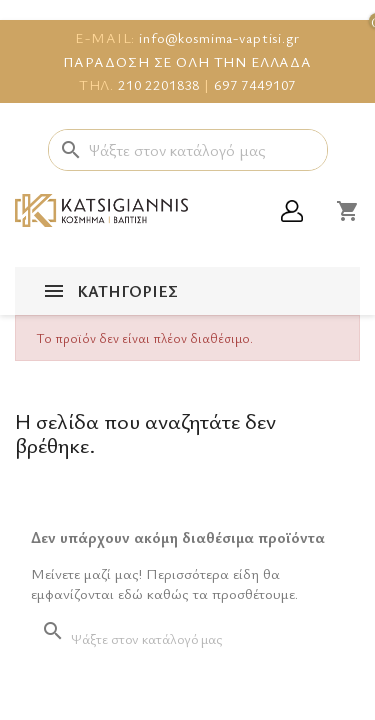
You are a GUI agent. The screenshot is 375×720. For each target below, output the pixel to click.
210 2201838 (159, 84)
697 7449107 (255, 84)
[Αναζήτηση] (188, 150)
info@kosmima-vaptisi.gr (219, 37)
